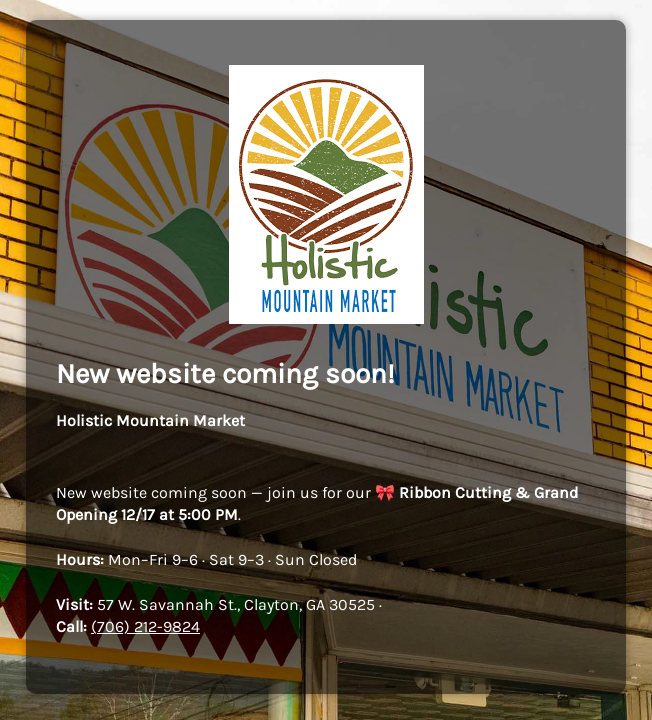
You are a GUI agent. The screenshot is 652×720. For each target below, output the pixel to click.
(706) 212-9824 (145, 626)
